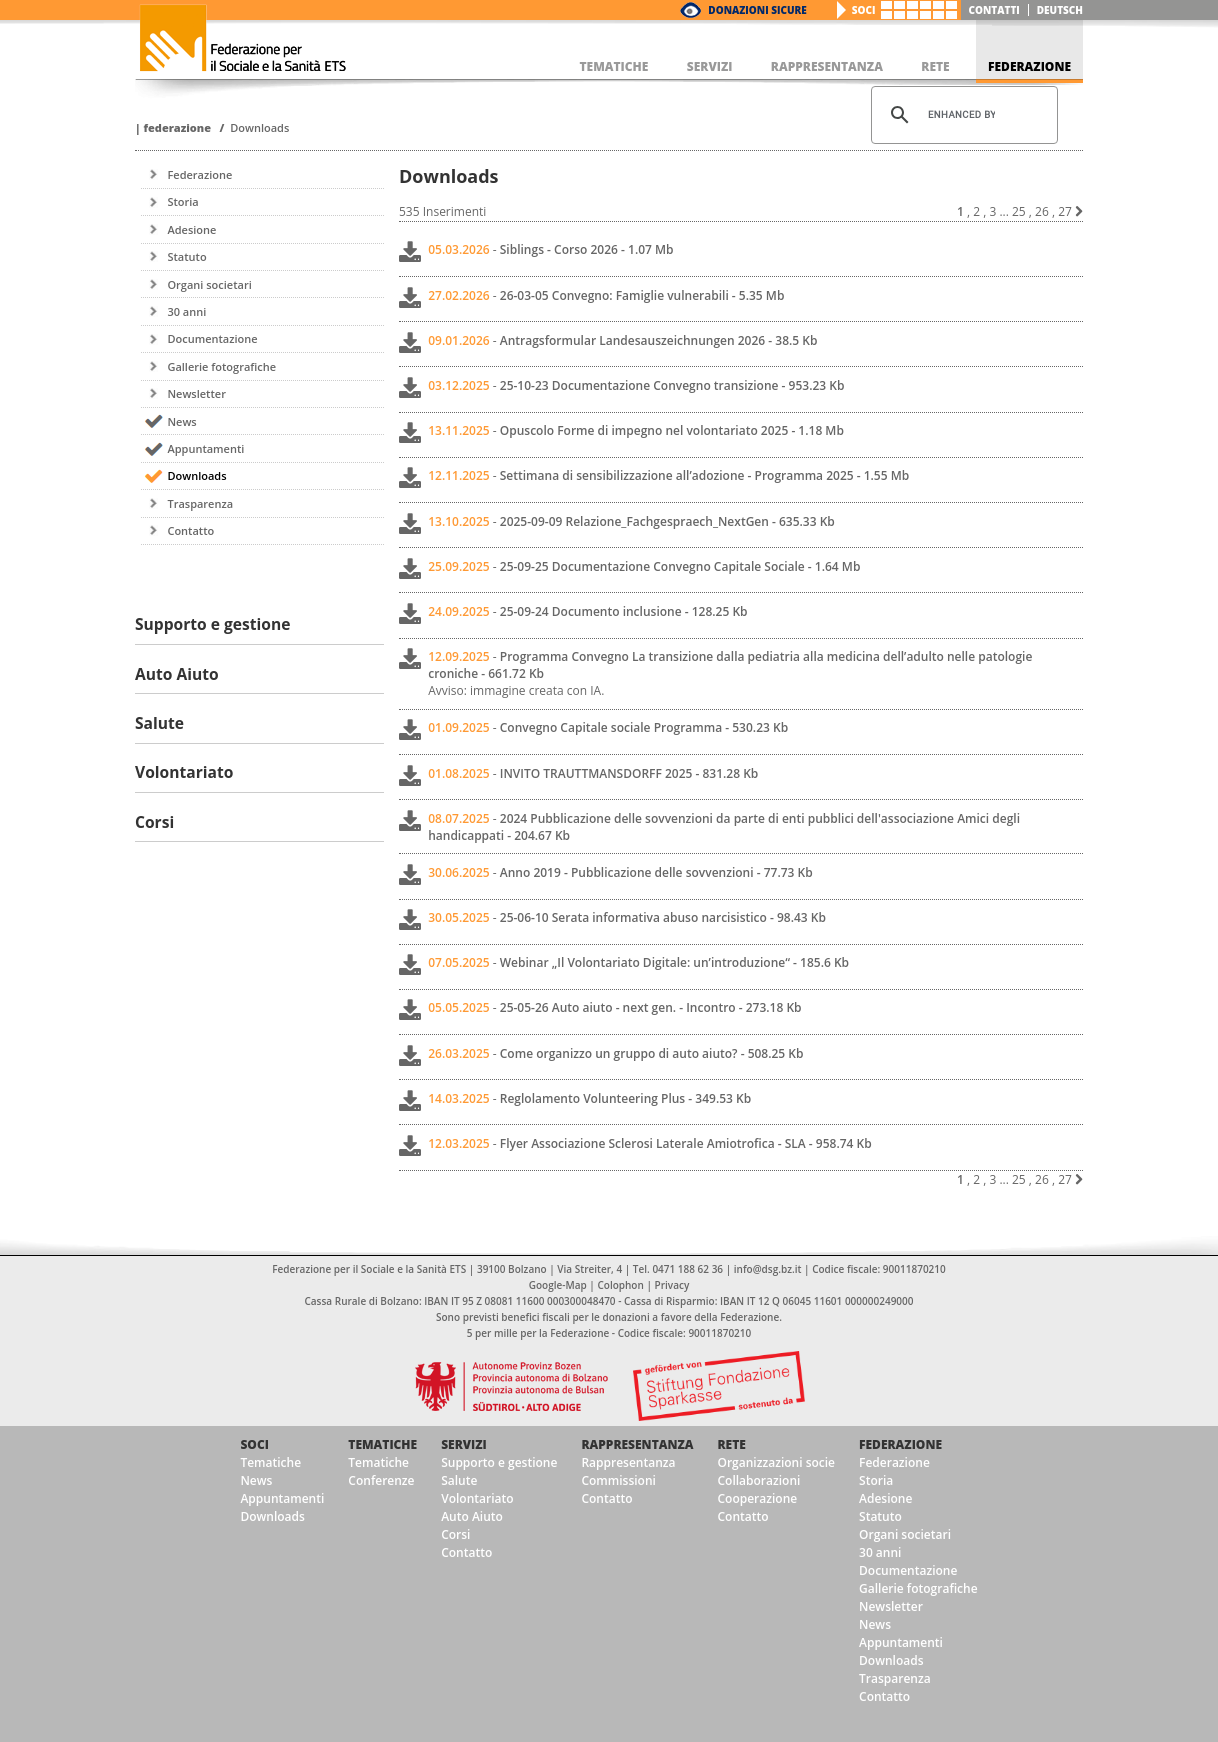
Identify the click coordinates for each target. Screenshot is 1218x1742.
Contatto (190, 530)
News (181, 421)
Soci (864, 10)
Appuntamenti (205, 448)
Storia (182, 201)
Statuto (186, 256)
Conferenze (381, 1480)
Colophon (620, 1285)
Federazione (177, 127)
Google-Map (558, 1285)
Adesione (191, 229)
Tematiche (270, 1462)
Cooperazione (757, 1498)
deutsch (1060, 10)
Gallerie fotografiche (221, 366)
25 (1019, 211)
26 (1042, 211)
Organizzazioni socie (776, 1462)
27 (1065, 211)
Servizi (464, 1444)
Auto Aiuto (472, 1516)
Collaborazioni (758, 1480)
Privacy (672, 1285)
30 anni (186, 311)
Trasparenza (200, 503)
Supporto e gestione (499, 1462)
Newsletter (196, 393)
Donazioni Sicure (757, 10)
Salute (459, 1480)
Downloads (259, 127)
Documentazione (212, 338)
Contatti (994, 10)
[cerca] (961, 115)
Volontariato (477, 1498)
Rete (731, 1444)
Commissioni (618, 1480)
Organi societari (209, 284)
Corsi (455, 1534)
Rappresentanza (637, 1444)
